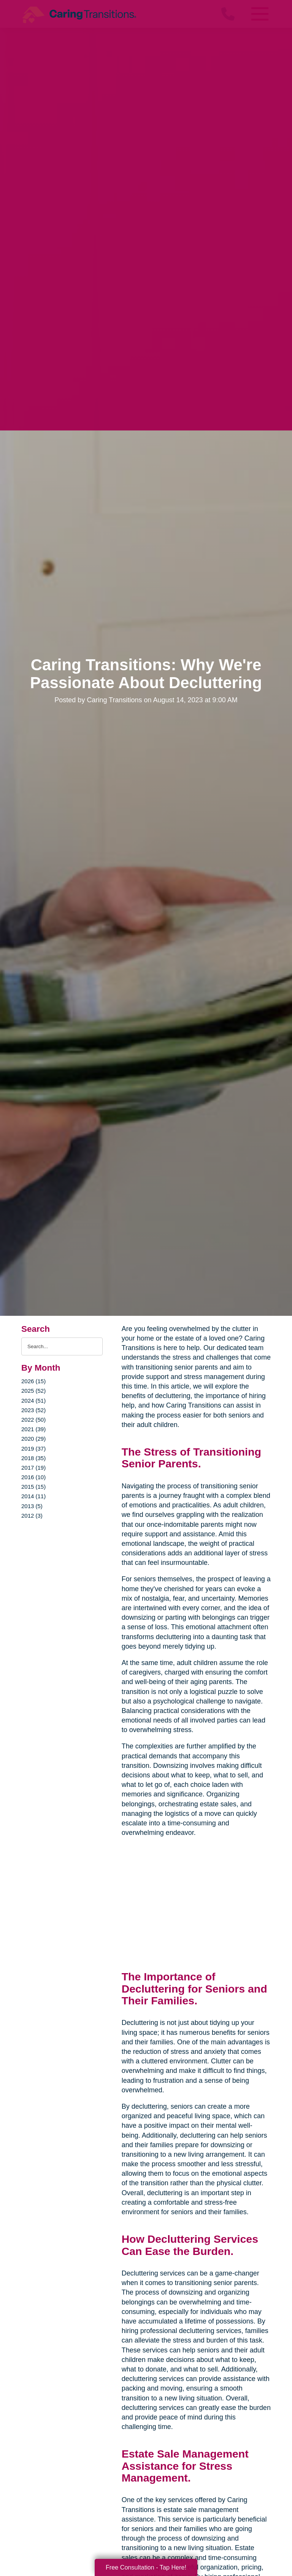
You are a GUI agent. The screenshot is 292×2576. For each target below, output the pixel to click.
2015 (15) (33, 1486)
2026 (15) (33, 1381)
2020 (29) (33, 1438)
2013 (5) (32, 1506)
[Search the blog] (62, 1346)
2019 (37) (33, 1448)
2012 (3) (32, 1515)
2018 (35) (33, 1458)
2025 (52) (33, 1390)
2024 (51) (33, 1400)
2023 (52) (33, 1410)
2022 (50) (33, 1419)
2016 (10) (33, 1477)
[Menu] (259, 14)
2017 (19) (33, 1467)
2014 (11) (33, 1496)
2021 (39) (33, 1429)
